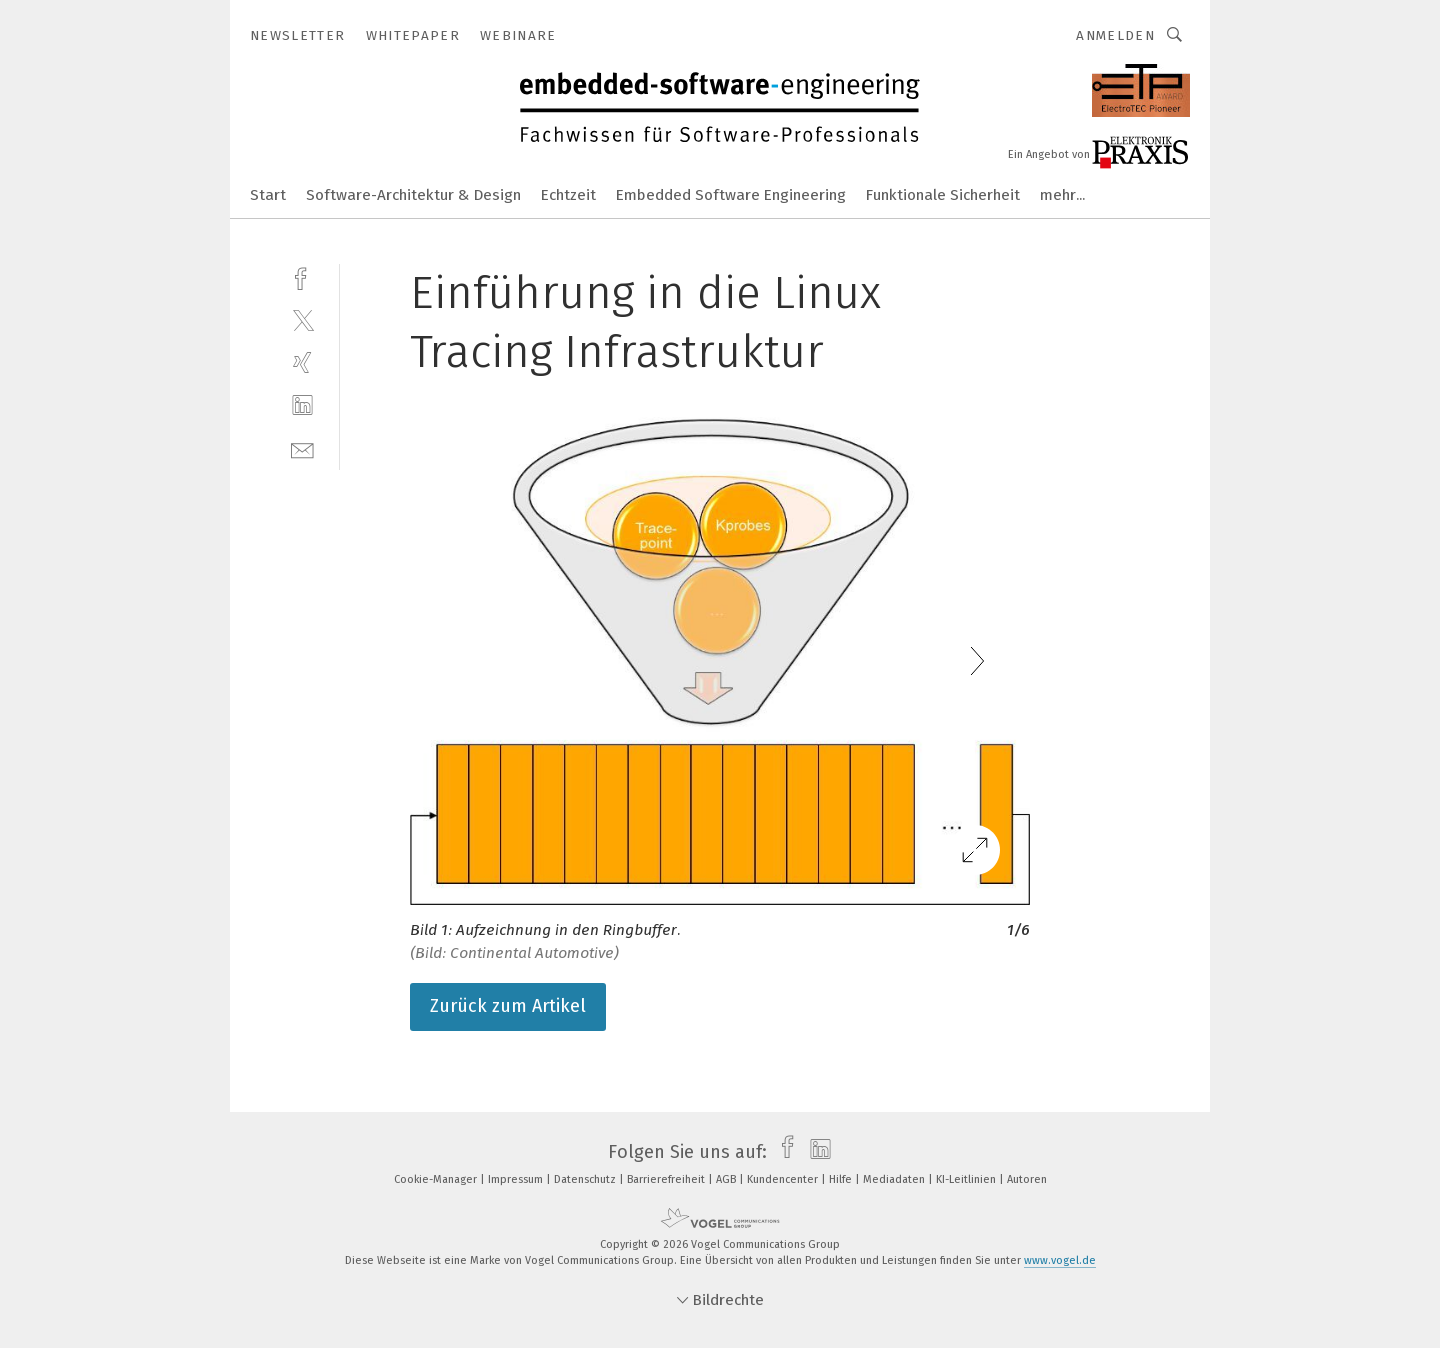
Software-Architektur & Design (413, 195)
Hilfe (842, 1179)
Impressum (517, 1179)
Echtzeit (568, 195)
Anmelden (1115, 35)
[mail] (302, 448)
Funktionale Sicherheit (943, 195)
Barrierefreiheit (667, 1179)
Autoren (1027, 1179)
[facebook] (302, 276)
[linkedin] (302, 405)
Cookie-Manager (437, 1179)
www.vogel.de (1060, 1260)
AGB (727, 1179)
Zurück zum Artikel (508, 1006)
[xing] (302, 362)
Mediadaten (895, 1179)
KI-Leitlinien (967, 1179)
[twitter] (302, 319)
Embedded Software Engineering (731, 195)
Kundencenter (784, 1179)
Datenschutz (586, 1179)
